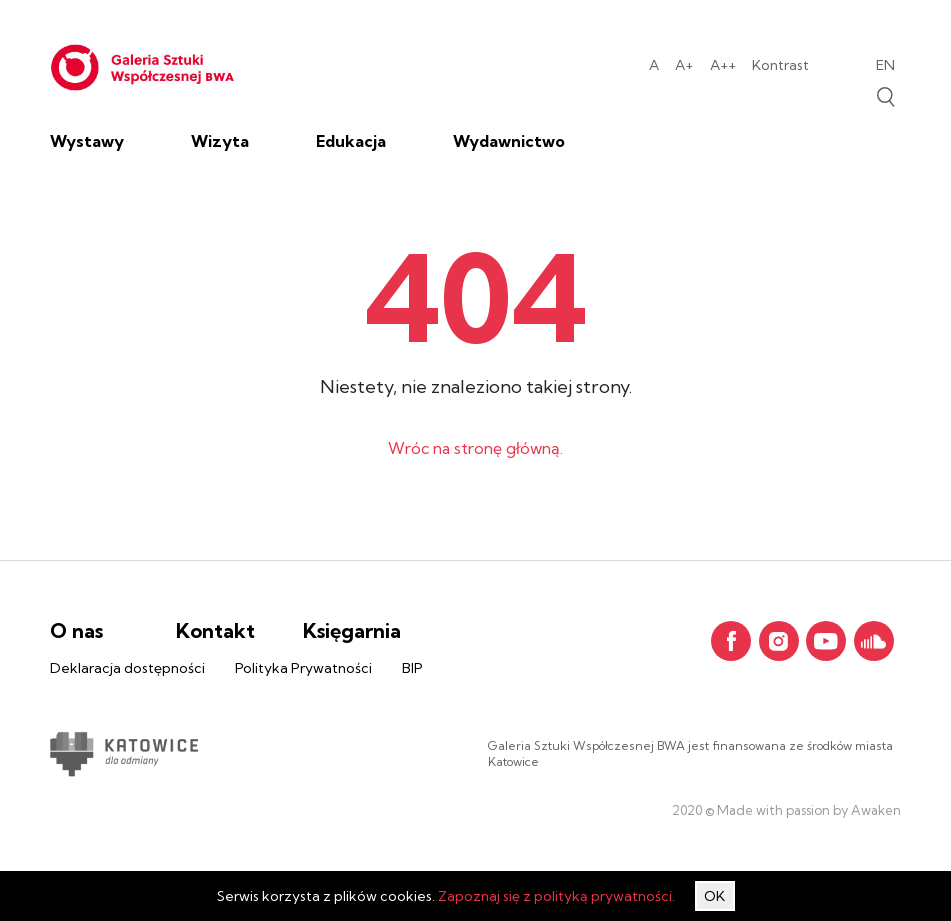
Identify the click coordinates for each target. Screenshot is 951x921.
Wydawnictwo (509, 141)
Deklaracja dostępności (127, 668)
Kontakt (215, 630)
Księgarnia (352, 630)
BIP (412, 668)
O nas (76, 630)
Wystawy (87, 141)
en (885, 65)
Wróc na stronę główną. (475, 448)
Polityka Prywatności (303, 668)
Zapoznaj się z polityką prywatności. (556, 896)
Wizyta (220, 141)
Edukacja (351, 141)
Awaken (874, 810)
